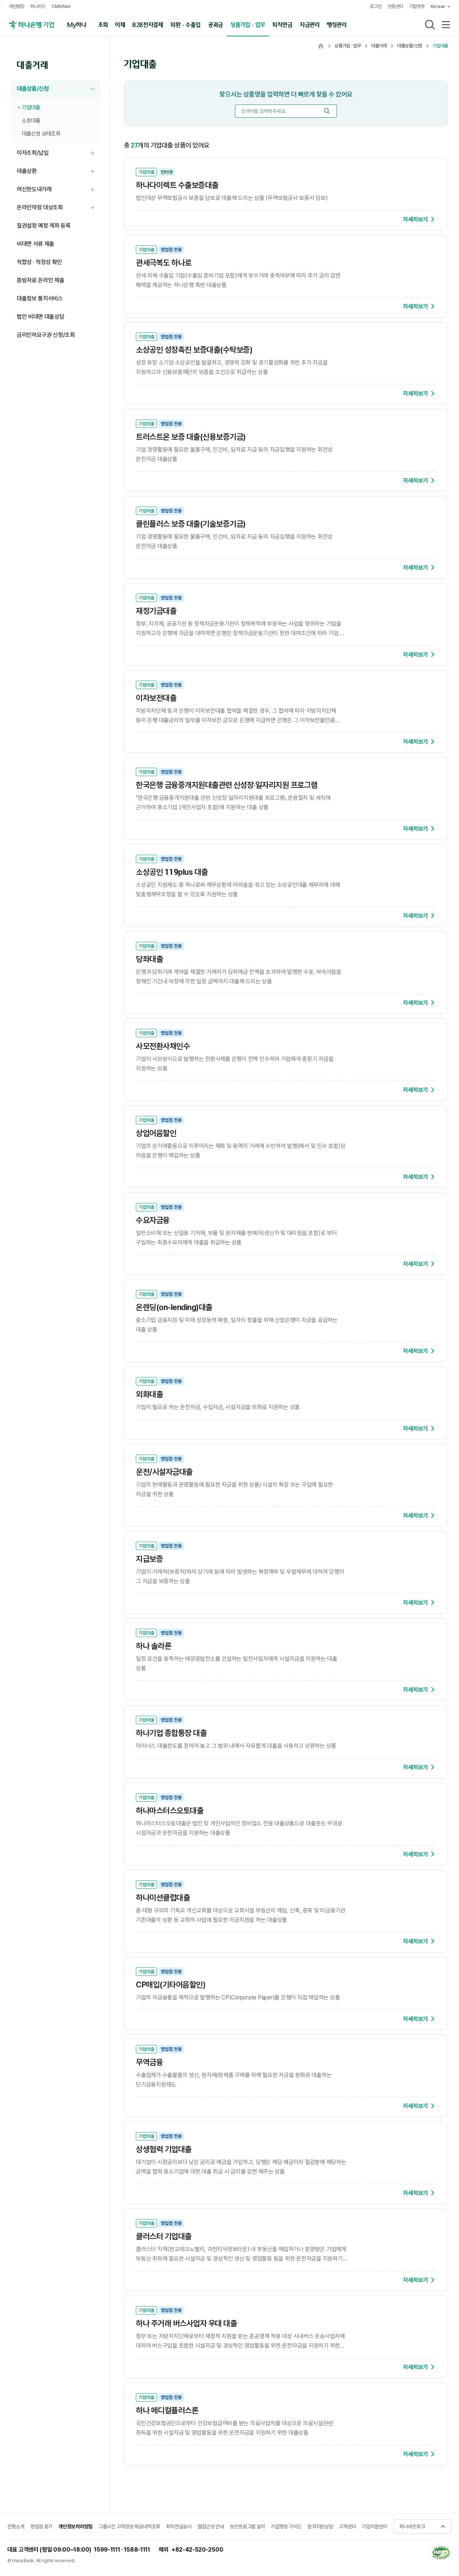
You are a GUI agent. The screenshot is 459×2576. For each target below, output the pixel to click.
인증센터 (395, 6)
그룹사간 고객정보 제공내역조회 (129, 2526)
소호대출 (31, 120)
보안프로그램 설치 (247, 2526)
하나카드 (38, 6)
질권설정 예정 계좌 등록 (44, 225)
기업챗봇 (417, 6)
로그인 (375, 6)
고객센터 (347, 2526)
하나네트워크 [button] (412, 2526)
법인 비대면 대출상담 (40, 316)
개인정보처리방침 (75, 2526)
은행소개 (15, 2526)
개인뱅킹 (16, 6)
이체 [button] (120, 24)
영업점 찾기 (41, 2526)
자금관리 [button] (310, 24)
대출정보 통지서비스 (40, 298)
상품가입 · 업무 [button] (247, 24)
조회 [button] (103, 24)
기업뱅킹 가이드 (286, 2526)
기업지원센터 (374, 2526)
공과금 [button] (215, 24)
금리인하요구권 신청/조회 (46, 334)
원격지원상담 (320, 2526)
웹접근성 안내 (210, 2526)
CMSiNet (61, 6)
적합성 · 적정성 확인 (39, 262)
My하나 (76, 24)
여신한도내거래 (59, 189)
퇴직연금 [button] (282, 24)
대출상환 (59, 171)
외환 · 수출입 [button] (185, 24)
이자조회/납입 (59, 153)
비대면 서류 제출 (35, 243)
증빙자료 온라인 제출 (40, 280)
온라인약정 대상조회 (59, 208)
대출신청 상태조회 (41, 133)
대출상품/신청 (59, 89)
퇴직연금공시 (179, 2526)
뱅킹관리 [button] (337, 24)
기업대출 (31, 107)
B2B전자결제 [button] (147, 24)
